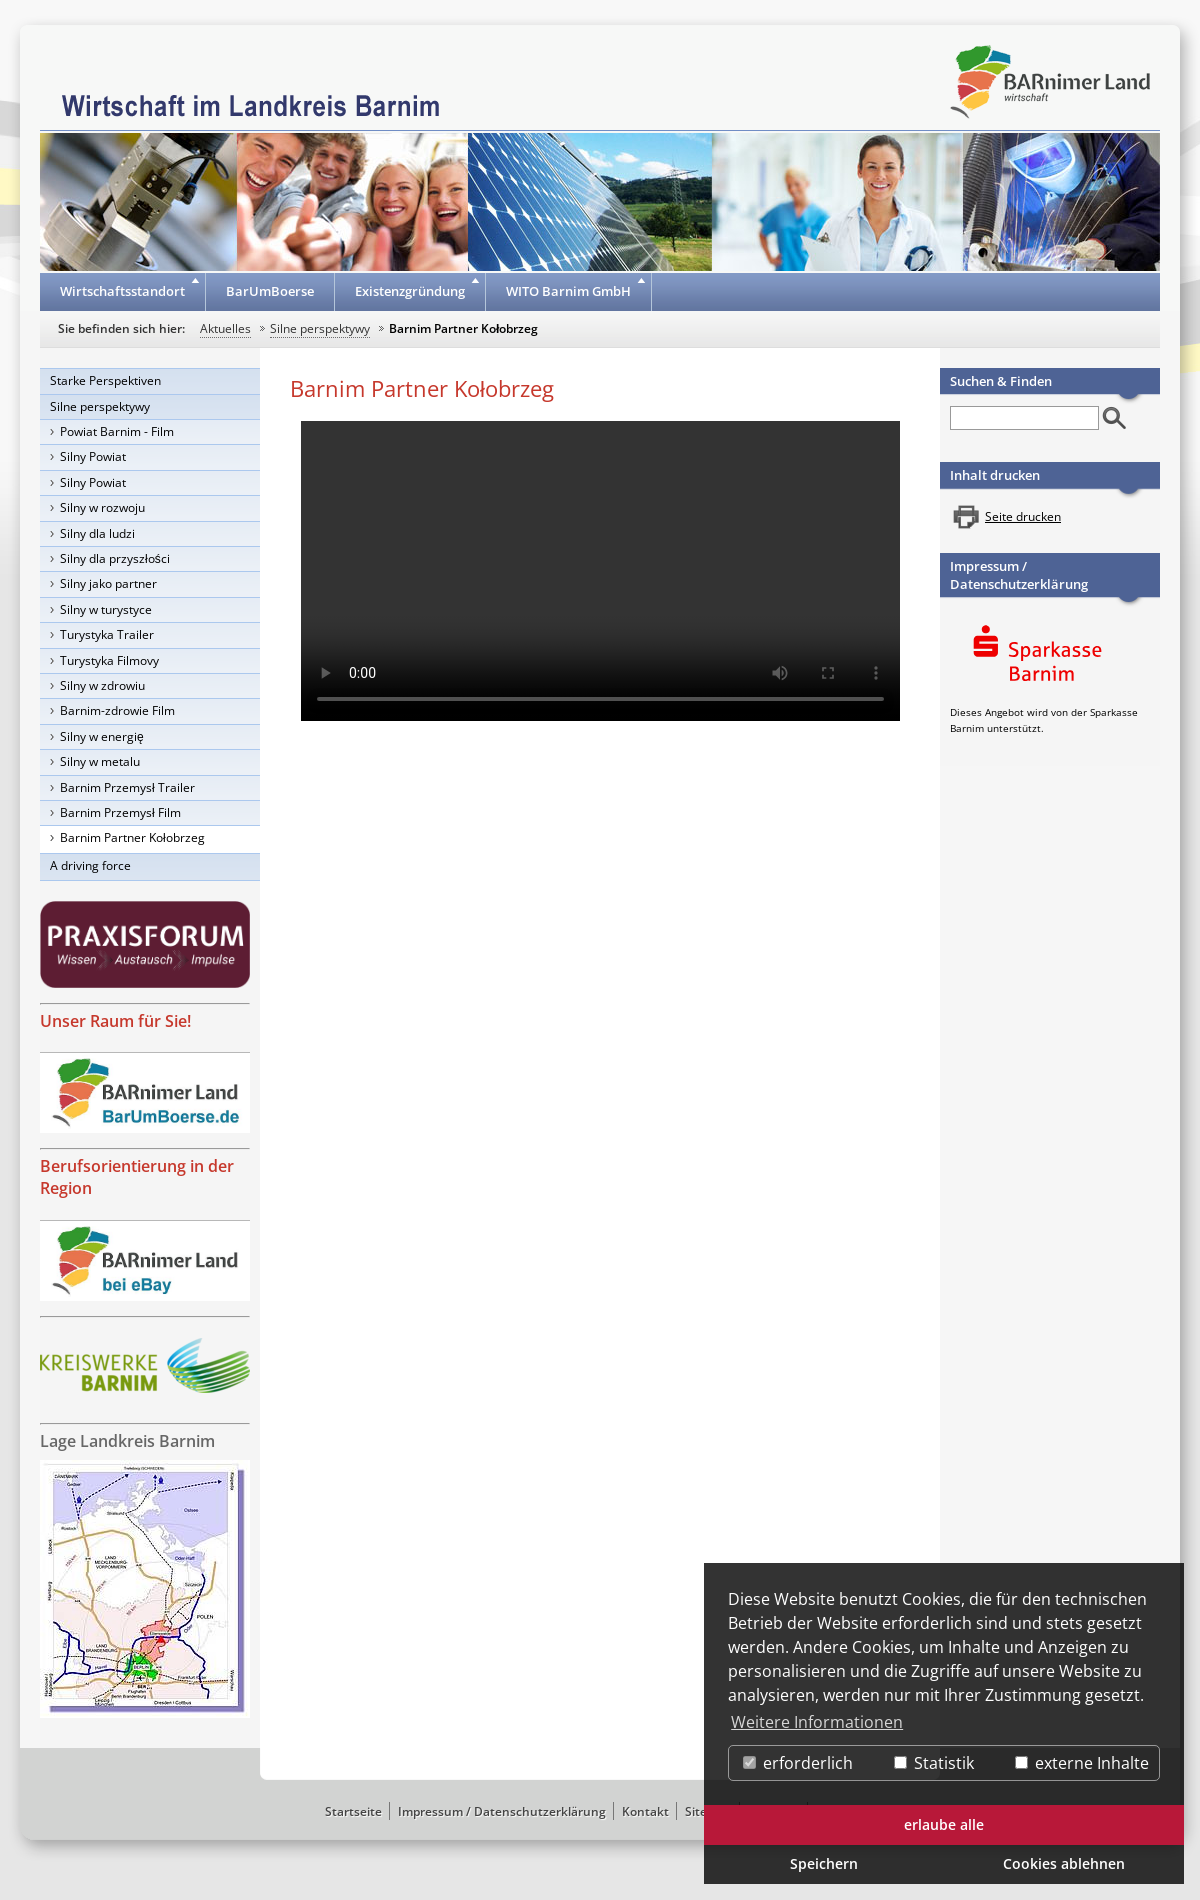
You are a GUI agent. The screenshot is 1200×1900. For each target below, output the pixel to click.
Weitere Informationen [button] (817, 1722)
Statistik (934, 1763)
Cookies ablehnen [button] (1064, 1863)
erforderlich (798, 1763)
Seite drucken (1023, 516)
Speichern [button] (824, 1863)
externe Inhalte (1082, 1763)
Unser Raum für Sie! (115, 1021)
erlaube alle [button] (944, 1824)
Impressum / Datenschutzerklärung (1019, 575)
